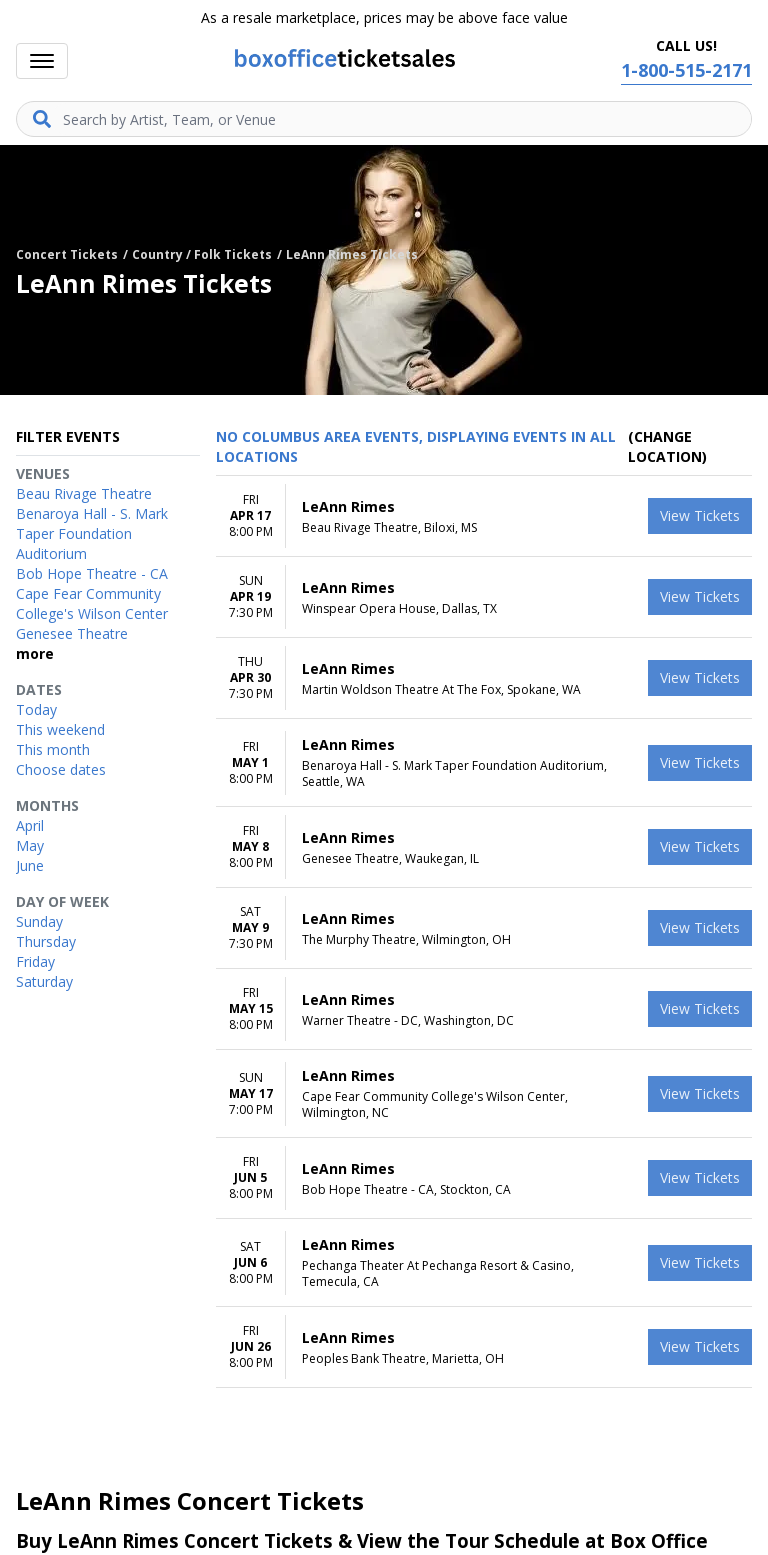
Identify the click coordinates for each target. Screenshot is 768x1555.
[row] (484, 516)
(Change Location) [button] (667, 446)
